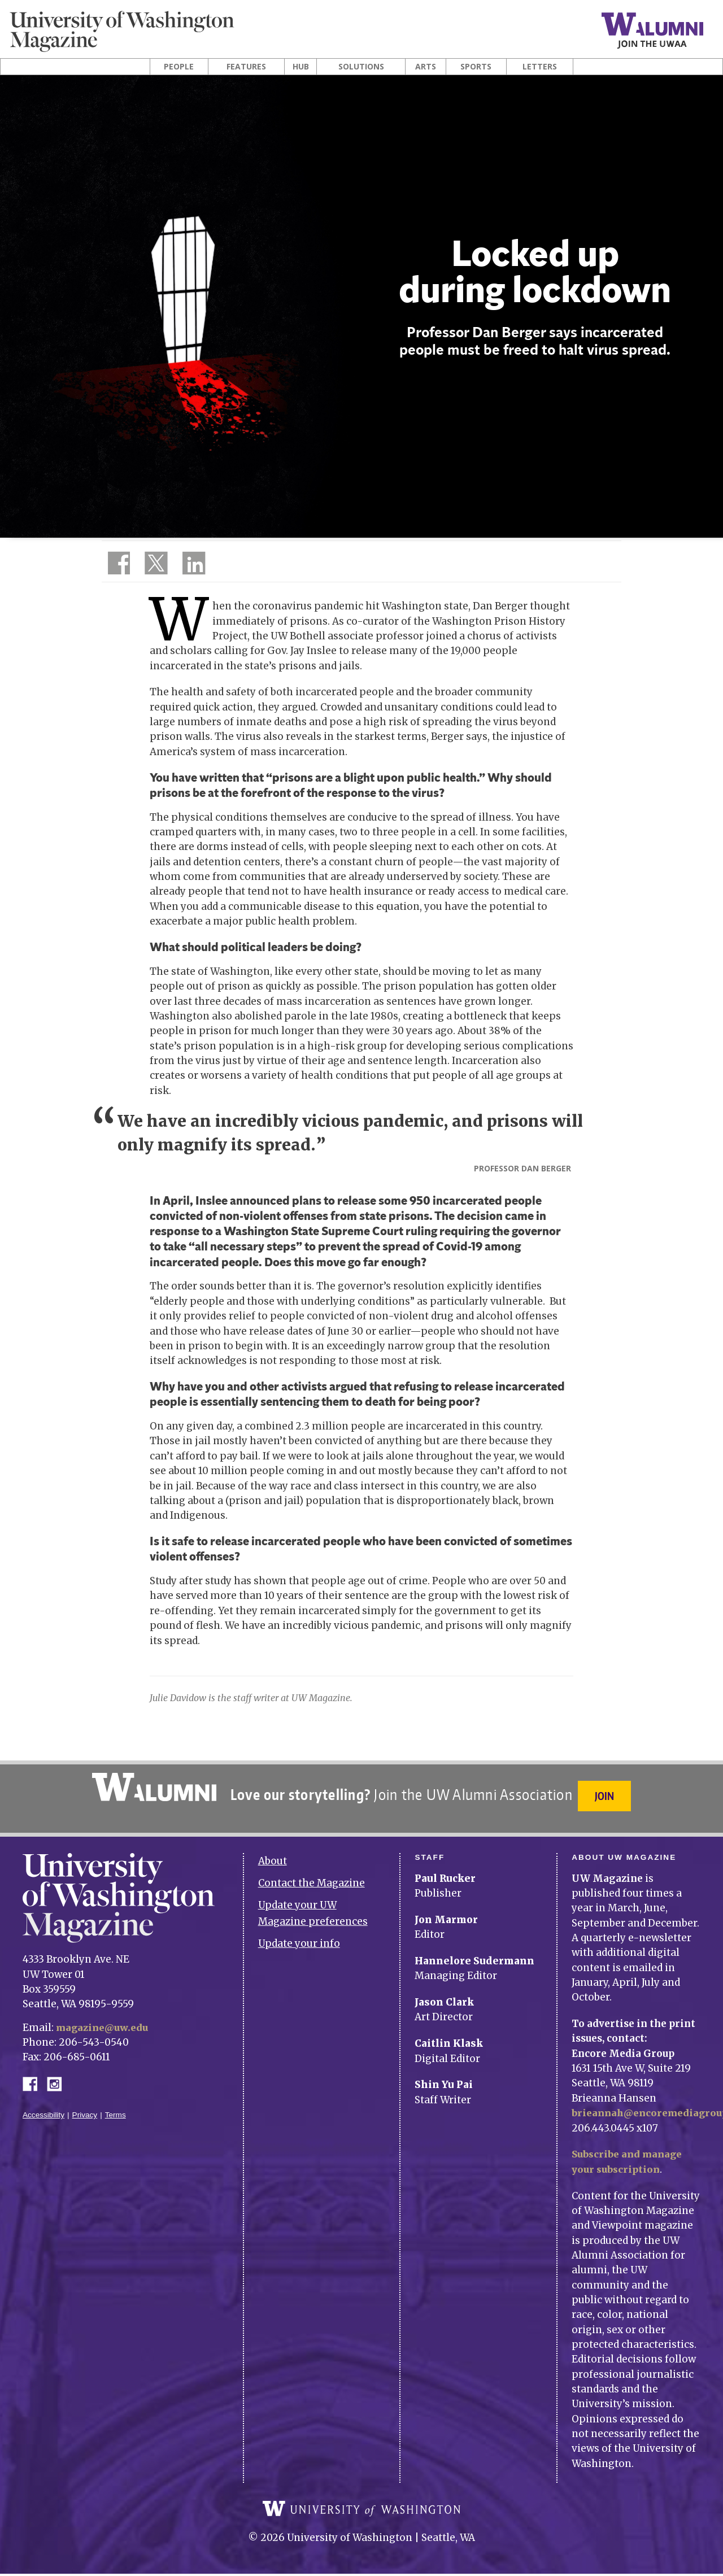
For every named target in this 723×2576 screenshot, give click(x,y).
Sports (475, 67)
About (272, 1853)
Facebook (34, 2075)
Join (606, 1795)
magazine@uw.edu (104, 2019)
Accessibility (43, 2107)
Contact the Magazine (311, 1875)
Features (246, 67)
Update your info (299, 1935)
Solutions (361, 67)
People (179, 67)
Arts (425, 67)
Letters (539, 67)
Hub (301, 67)
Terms (115, 2107)
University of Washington (361, 2511)
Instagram (58, 2075)
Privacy (85, 2107)
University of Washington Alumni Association (152, 1787)
